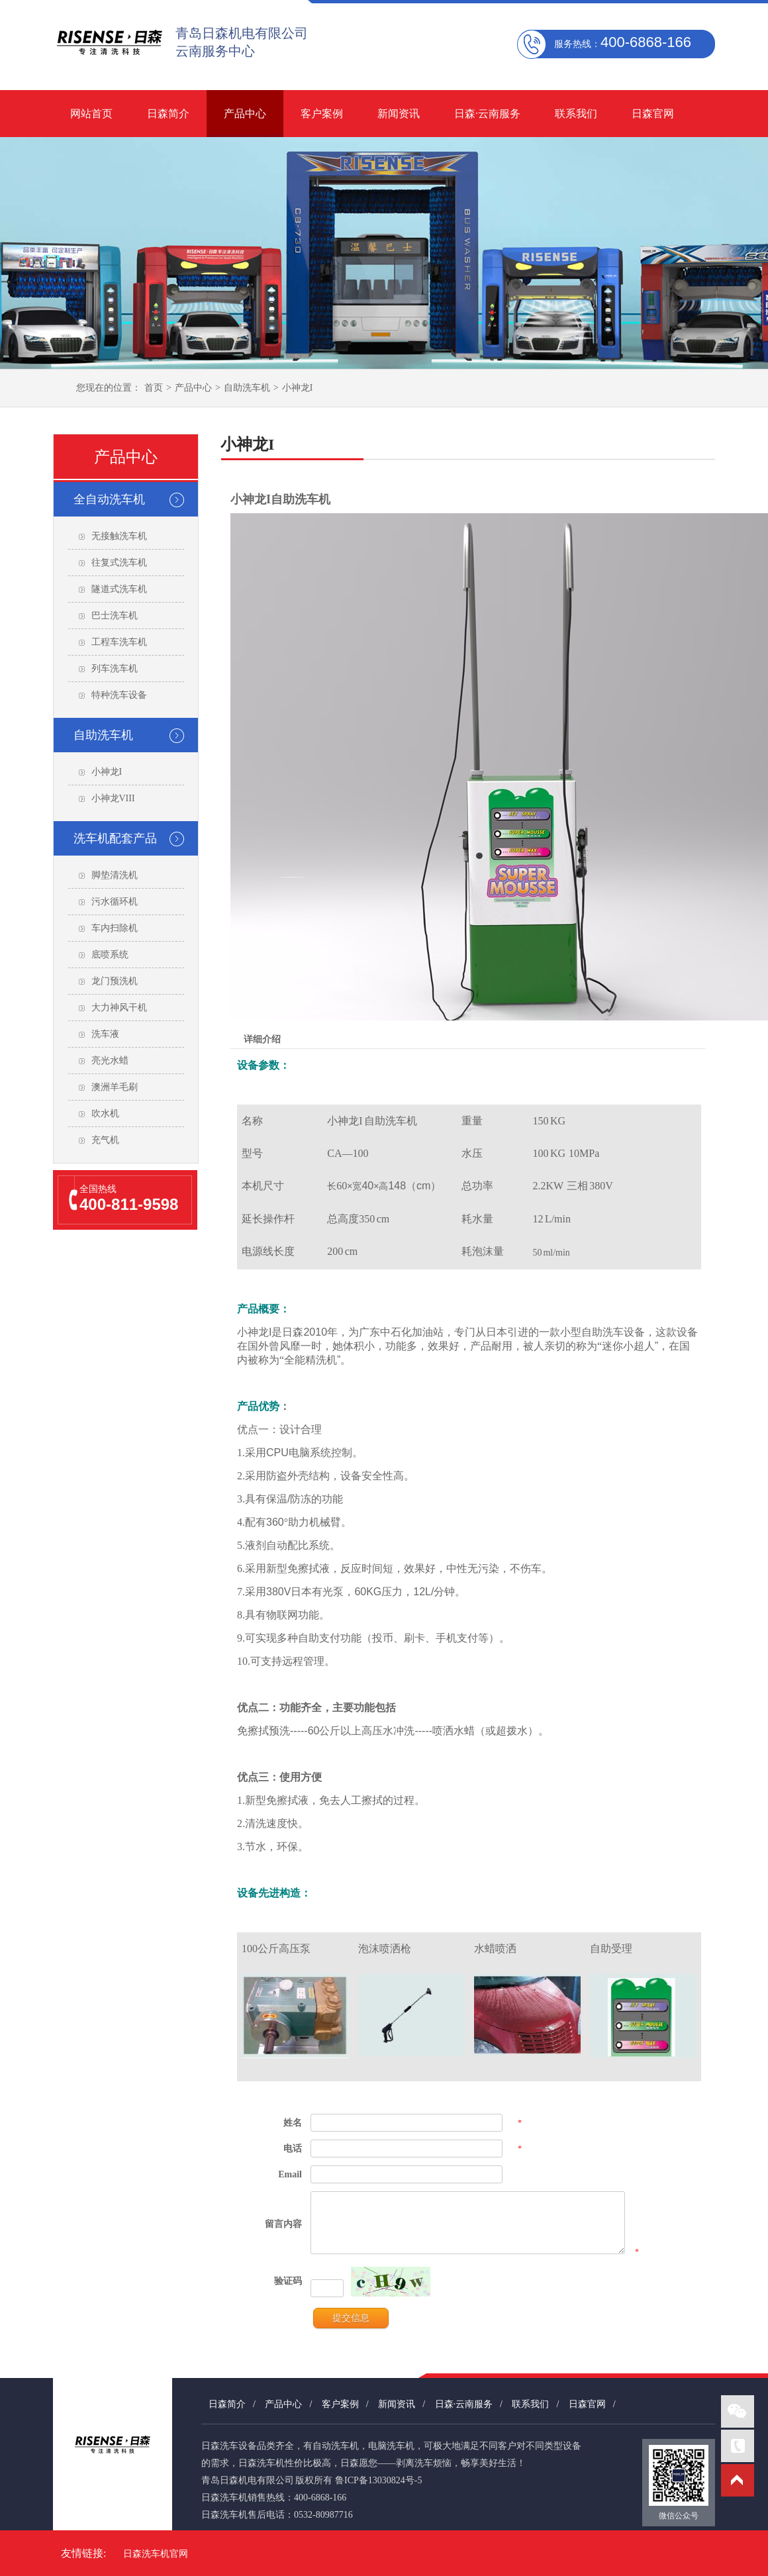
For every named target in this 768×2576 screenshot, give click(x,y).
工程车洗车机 (119, 642)
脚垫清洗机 (114, 875)
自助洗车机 (247, 388)
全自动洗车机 (109, 499)
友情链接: (83, 2553)
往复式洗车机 (119, 563)
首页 (153, 388)
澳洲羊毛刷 (114, 1087)
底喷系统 (109, 955)
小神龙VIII (113, 798)
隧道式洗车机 (119, 589)
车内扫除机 (114, 928)
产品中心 (245, 113)
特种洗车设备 (119, 695)
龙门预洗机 (114, 981)
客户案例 (322, 113)
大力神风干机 (119, 1008)
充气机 (105, 1140)
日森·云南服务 (487, 113)
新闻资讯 (398, 113)
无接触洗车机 (119, 536)
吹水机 (105, 1113)
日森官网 (653, 113)
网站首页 (91, 113)
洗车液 (105, 1034)
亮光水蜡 (109, 1060)
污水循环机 (114, 902)
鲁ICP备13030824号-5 (378, 2480)
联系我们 (576, 113)
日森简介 (168, 113)
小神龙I (297, 388)
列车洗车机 (114, 668)
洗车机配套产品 (115, 838)
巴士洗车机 (114, 615)
